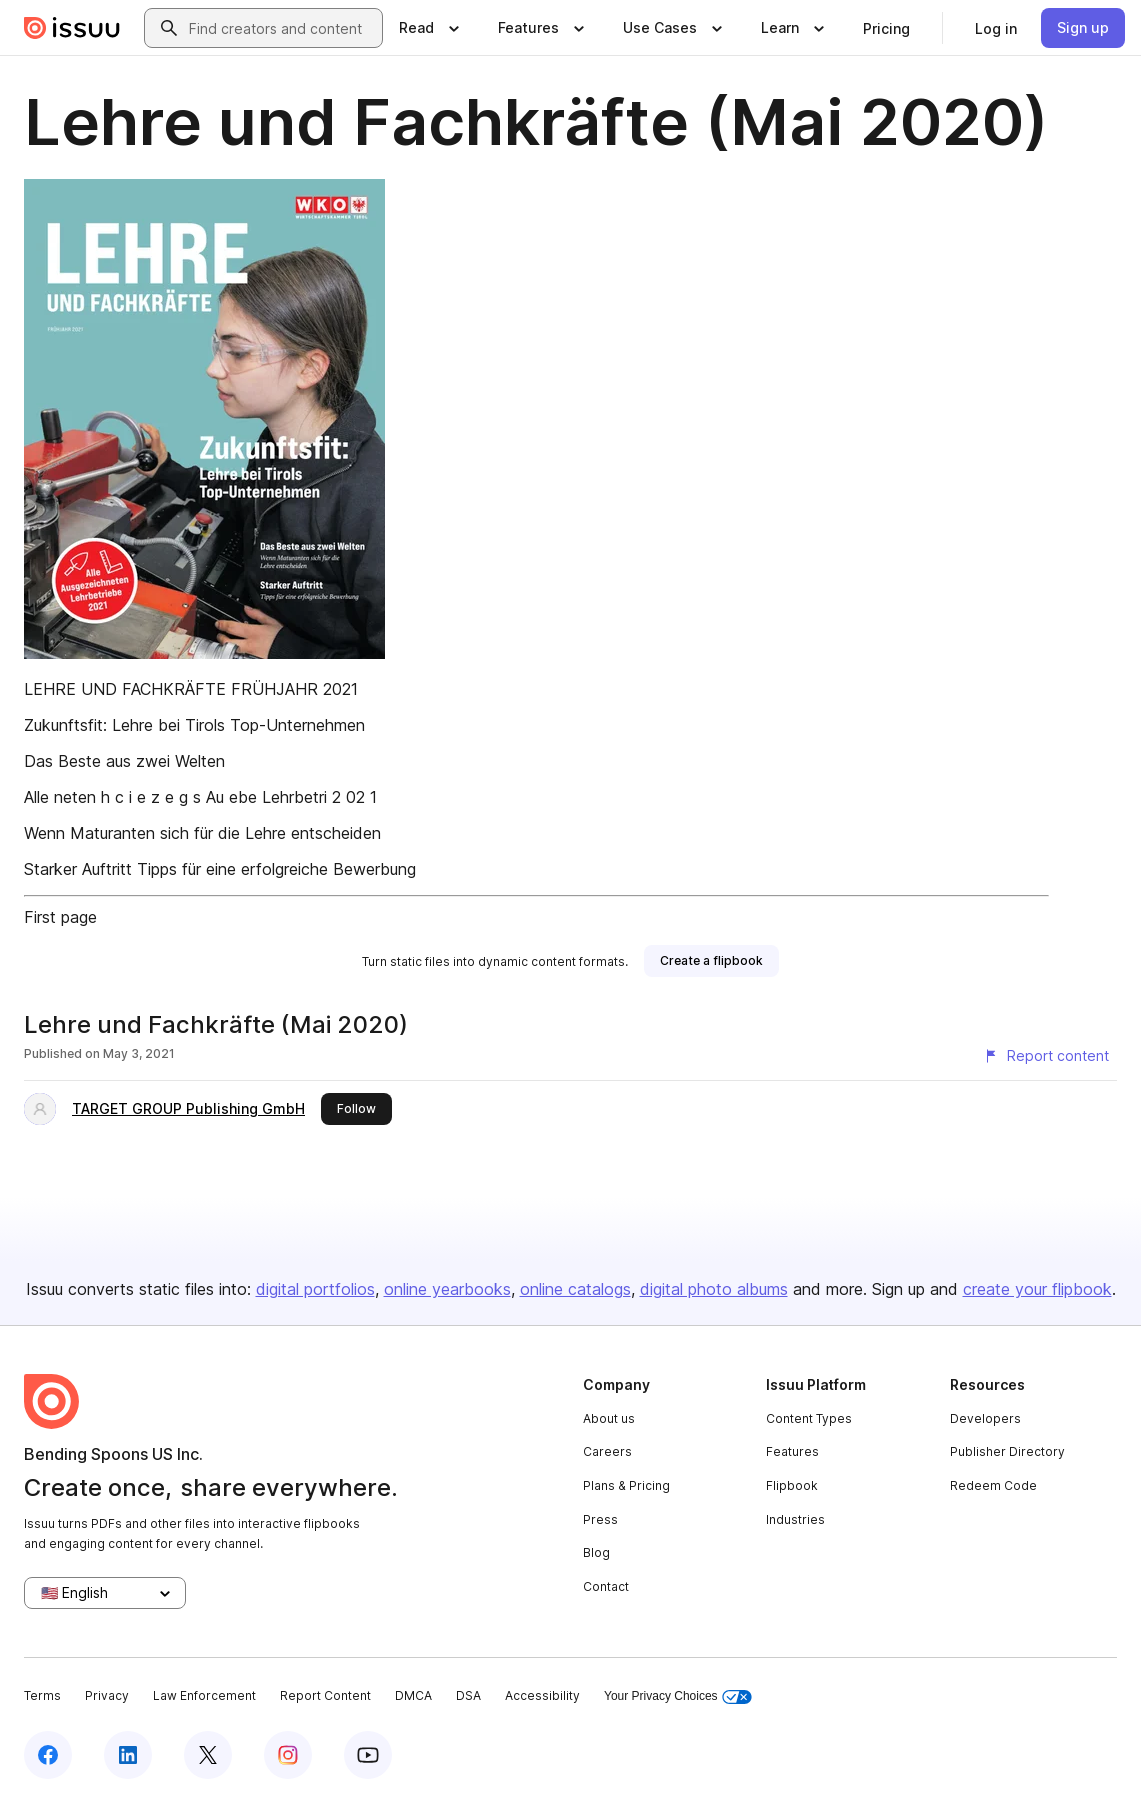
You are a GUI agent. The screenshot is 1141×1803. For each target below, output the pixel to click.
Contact (606, 1586)
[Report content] (1046, 1056)
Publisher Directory (1007, 1451)
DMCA (413, 1695)
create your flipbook (1037, 1289)
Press (600, 1519)
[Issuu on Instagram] (288, 1755)
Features (792, 1451)
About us (609, 1418)
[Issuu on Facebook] (48, 1755)
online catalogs (575, 1289)
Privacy (107, 1695)
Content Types (809, 1418)
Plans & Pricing (626, 1485)
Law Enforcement (204, 1695)
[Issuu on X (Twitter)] (208, 1755)
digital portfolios (315, 1289)
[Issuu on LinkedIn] (128, 1755)
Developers (985, 1418)
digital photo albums (714, 1289)
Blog (596, 1552)
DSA (468, 1695)
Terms (42, 1695)
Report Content (325, 1695)
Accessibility (542, 1695)
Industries (795, 1519)
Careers (607, 1451)
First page (60, 917)
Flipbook (792, 1485)
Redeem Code (993, 1485)
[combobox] (281, 28)
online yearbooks (447, 1289)
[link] (886, 28)
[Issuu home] (72, 28)
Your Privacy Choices (678, 1696)
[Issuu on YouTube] (368, 1755)
